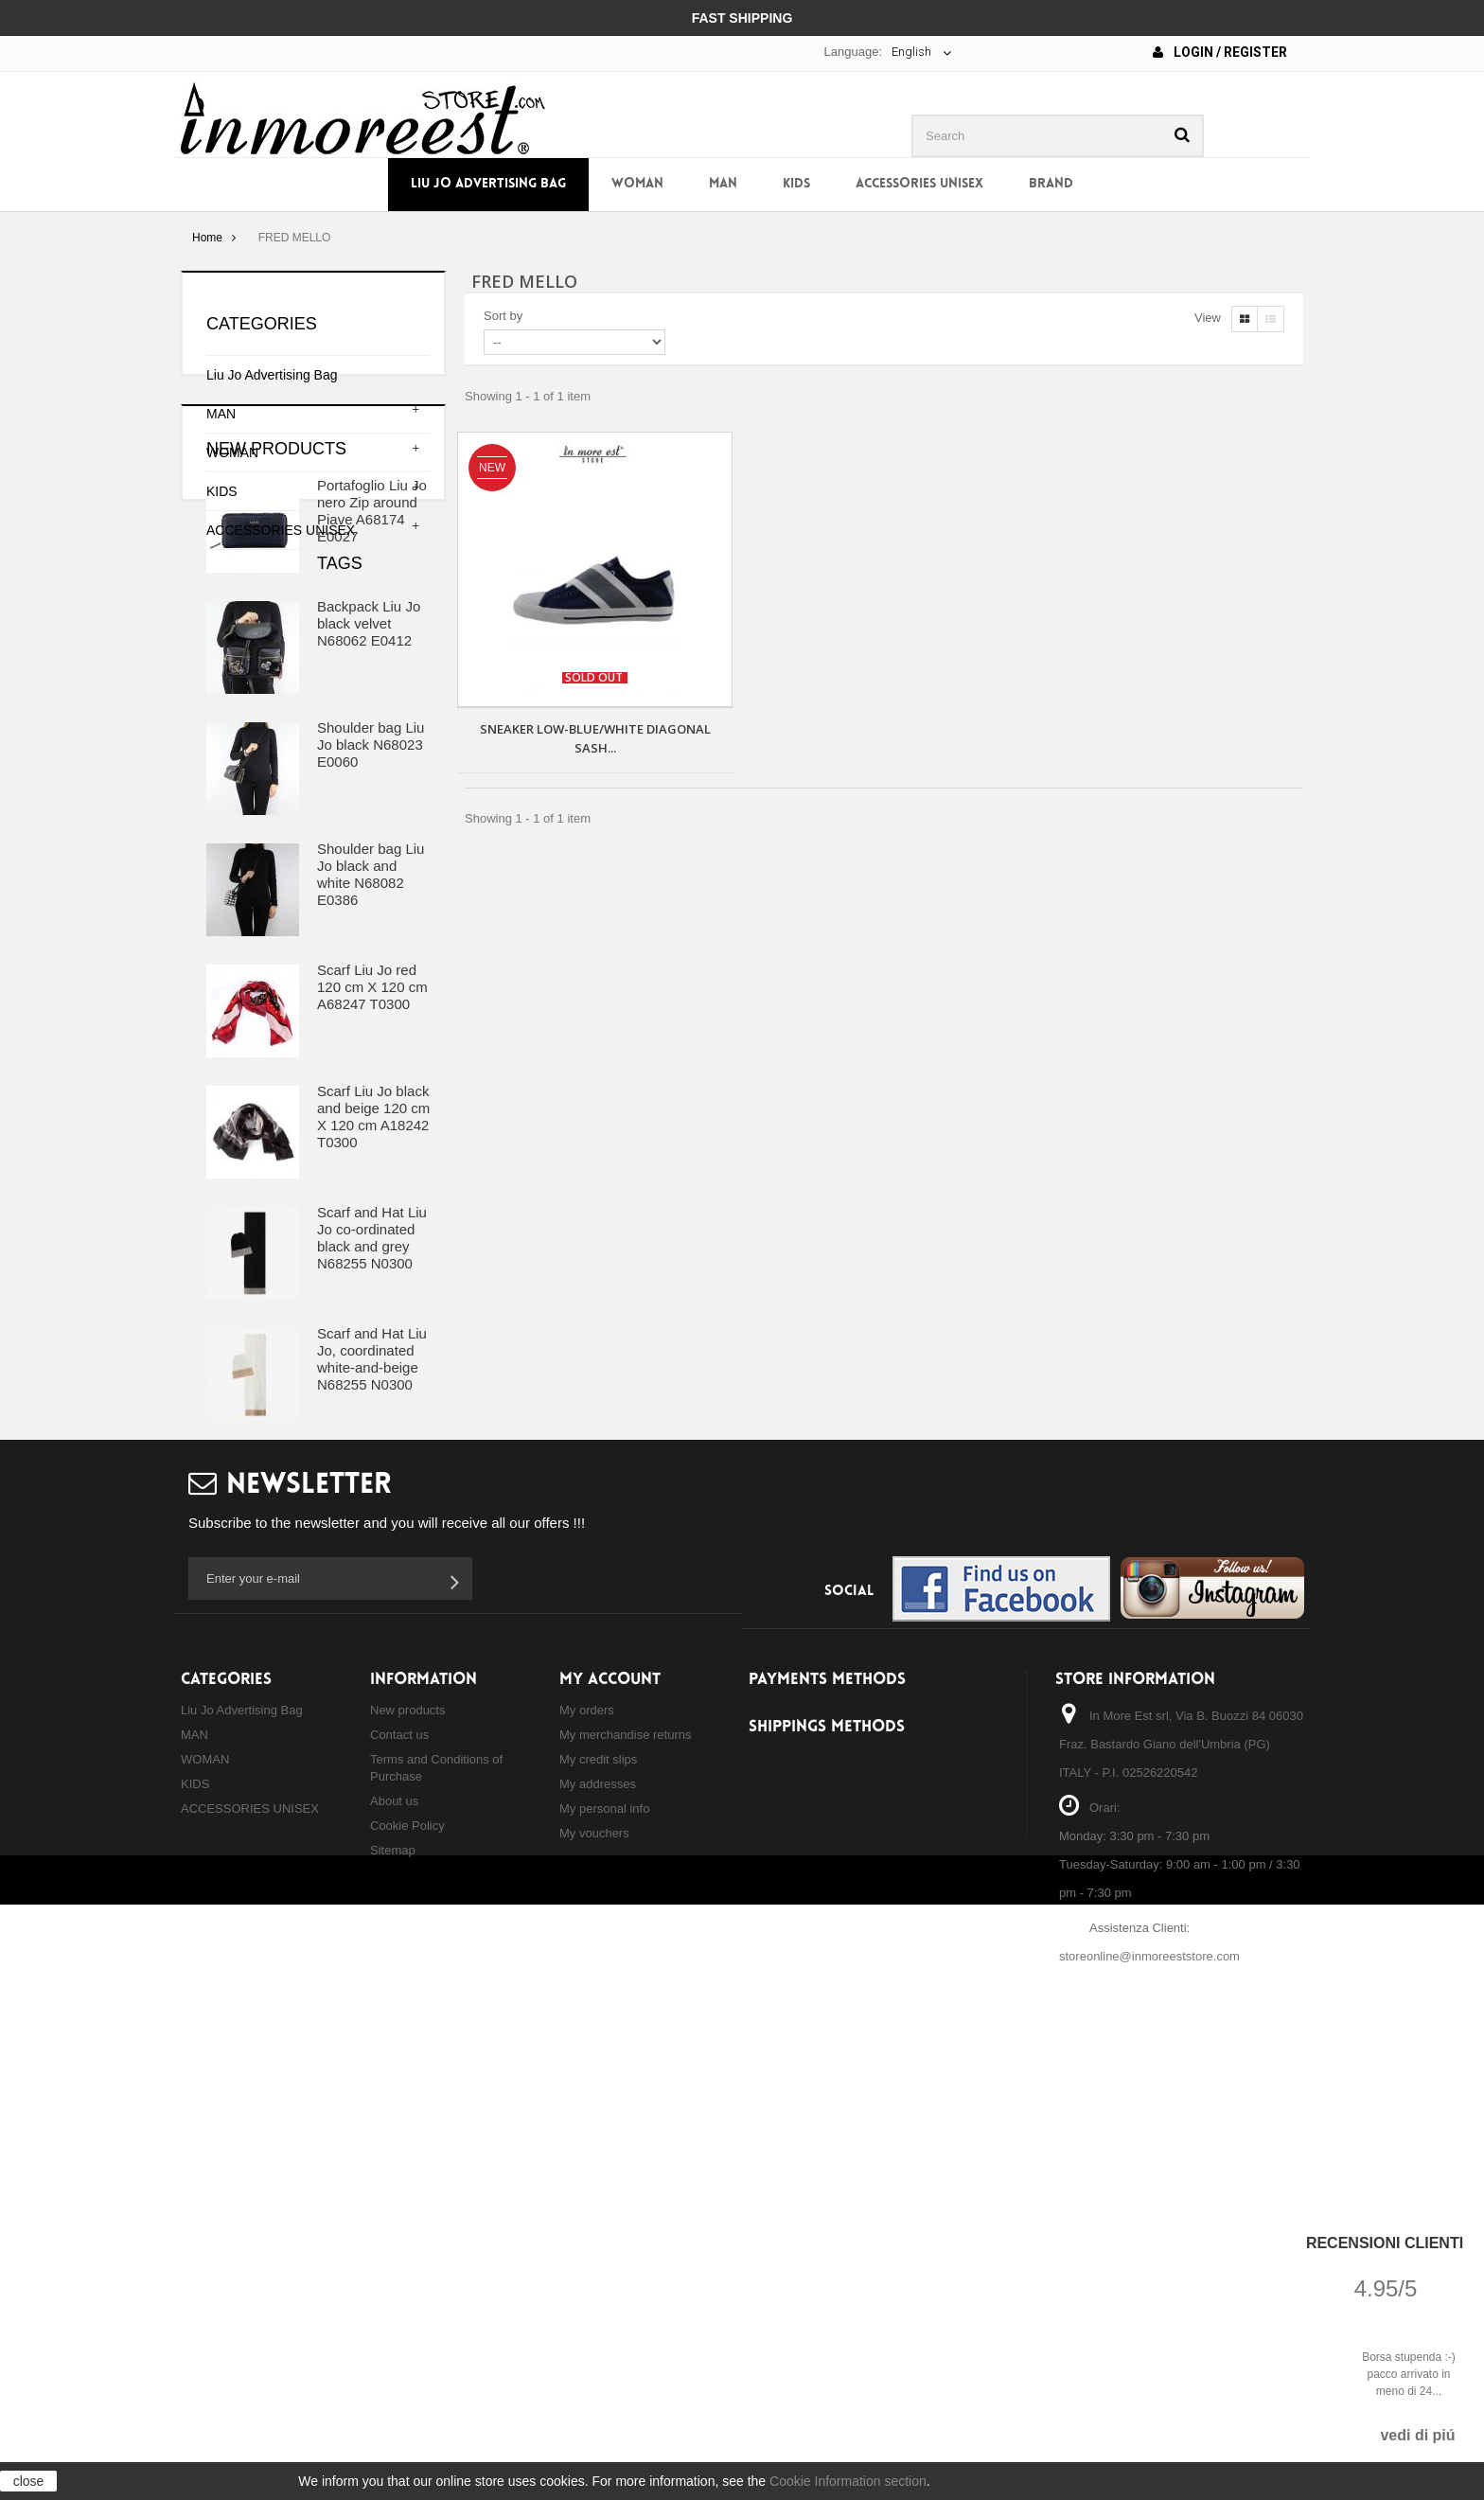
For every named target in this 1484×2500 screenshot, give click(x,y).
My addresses (597, 2240)
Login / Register (1220, 52)
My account (610, 2136)
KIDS (796, 184)
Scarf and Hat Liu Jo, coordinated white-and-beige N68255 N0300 (372, 1544)
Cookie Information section (848, 2481)
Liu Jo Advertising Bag (488, 184)
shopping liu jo (342, 1832)
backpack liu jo (234, 1804)
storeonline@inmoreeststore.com (1149, 2412)
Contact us (399, 2191)
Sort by (503, 316)
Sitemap (392, 2306)
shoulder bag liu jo (376, 1775)
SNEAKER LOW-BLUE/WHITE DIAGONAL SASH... (595, 738)
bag (288, 1775)
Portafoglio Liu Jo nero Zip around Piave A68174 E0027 (372, 696)
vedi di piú (1417, 2435)
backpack (328, 1804)
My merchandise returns (625, 2191)
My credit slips (598, 2215)
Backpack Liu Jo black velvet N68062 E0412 (368, 809)
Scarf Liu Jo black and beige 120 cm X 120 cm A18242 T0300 (373, 1302)
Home (207, 237)
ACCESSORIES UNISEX (919, 184)
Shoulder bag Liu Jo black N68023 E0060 (370, 930)
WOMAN (637, 184)
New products (276, 634)
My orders (586, 2166)
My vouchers (594, 2289)
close (28, 2481)
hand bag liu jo (233, 1832)
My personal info (604, 2265)
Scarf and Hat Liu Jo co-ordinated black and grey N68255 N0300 (372, 1423)
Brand (1051, 184)
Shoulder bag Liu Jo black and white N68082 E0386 (370, 1059)
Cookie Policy (407, 2282)
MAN (723, 184)
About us (394, 2257)
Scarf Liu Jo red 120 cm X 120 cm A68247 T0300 (372, 1172)
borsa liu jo (223, 1775)
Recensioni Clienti (1384, 2243)
